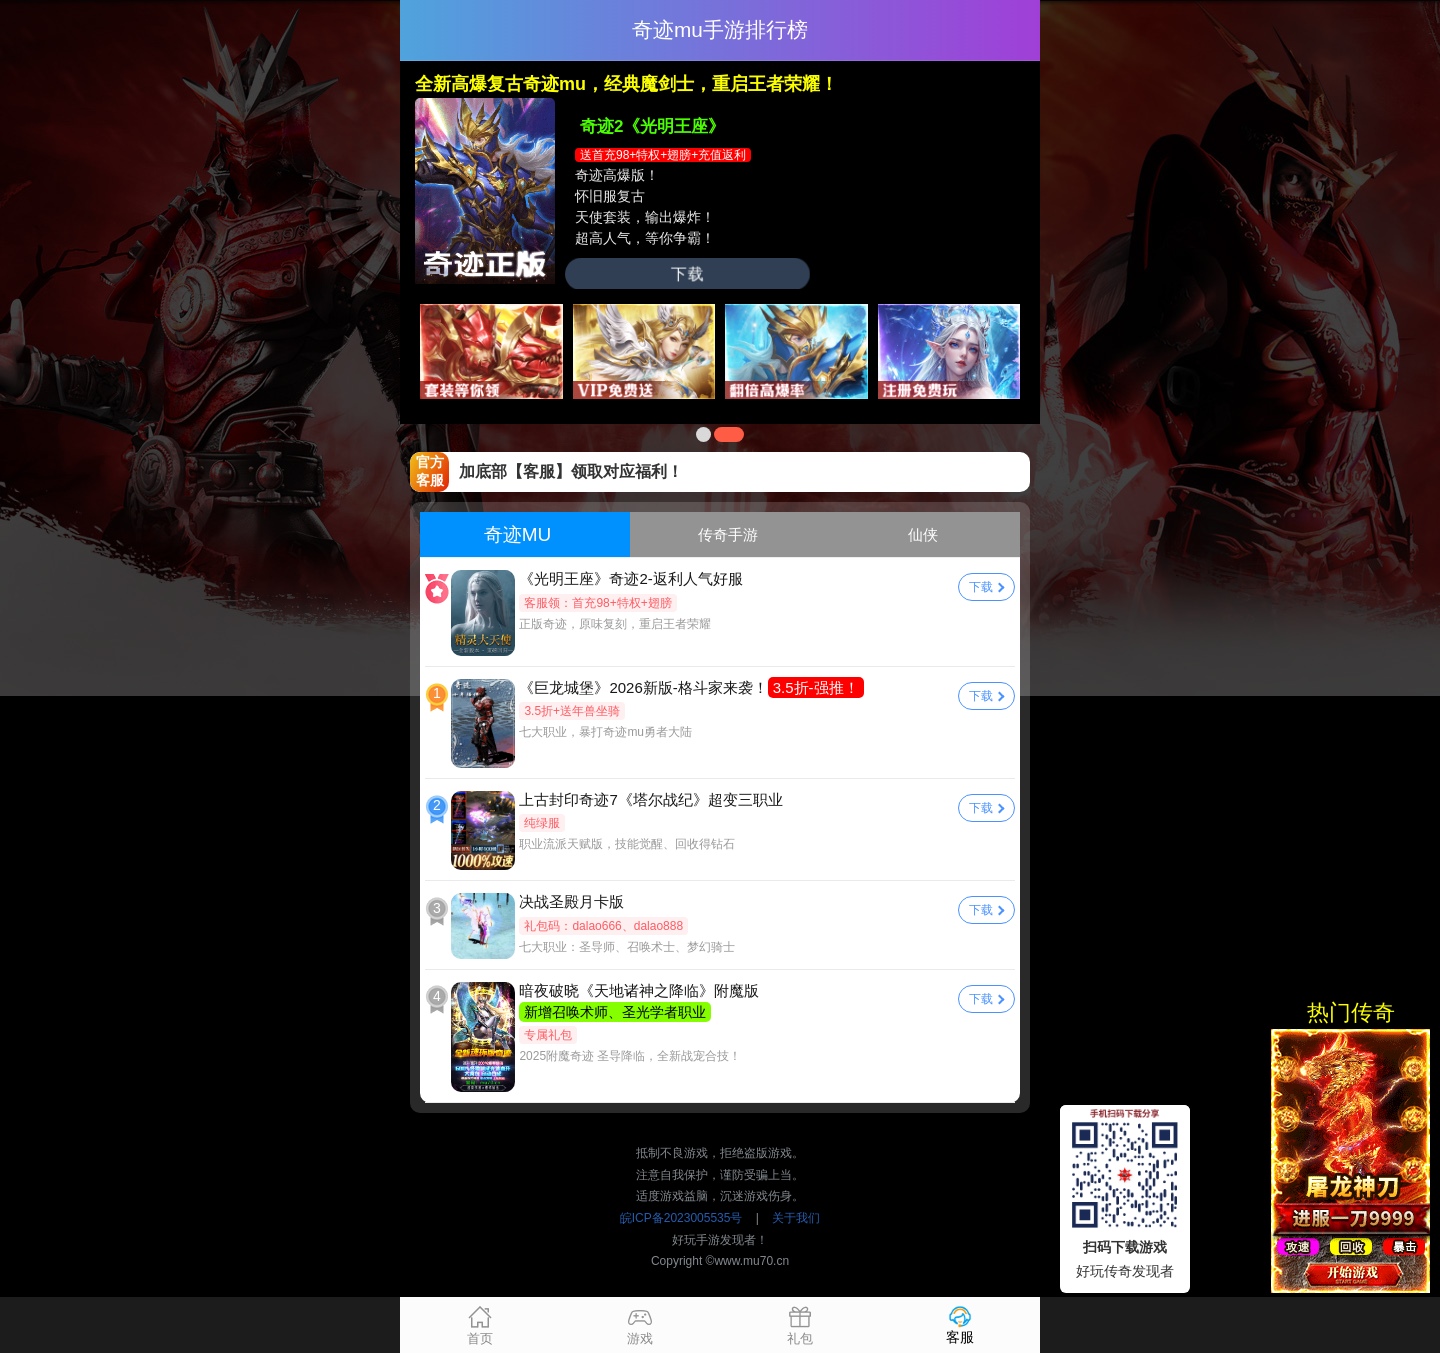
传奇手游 (728, 534)
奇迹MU (518, 534)
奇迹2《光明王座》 (652, 126)
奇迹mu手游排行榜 (720, 29)
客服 (960, 1325)
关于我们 (796, 1218)
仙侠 (923, 534)
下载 (687, 273)
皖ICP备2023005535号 (681, 1218)
